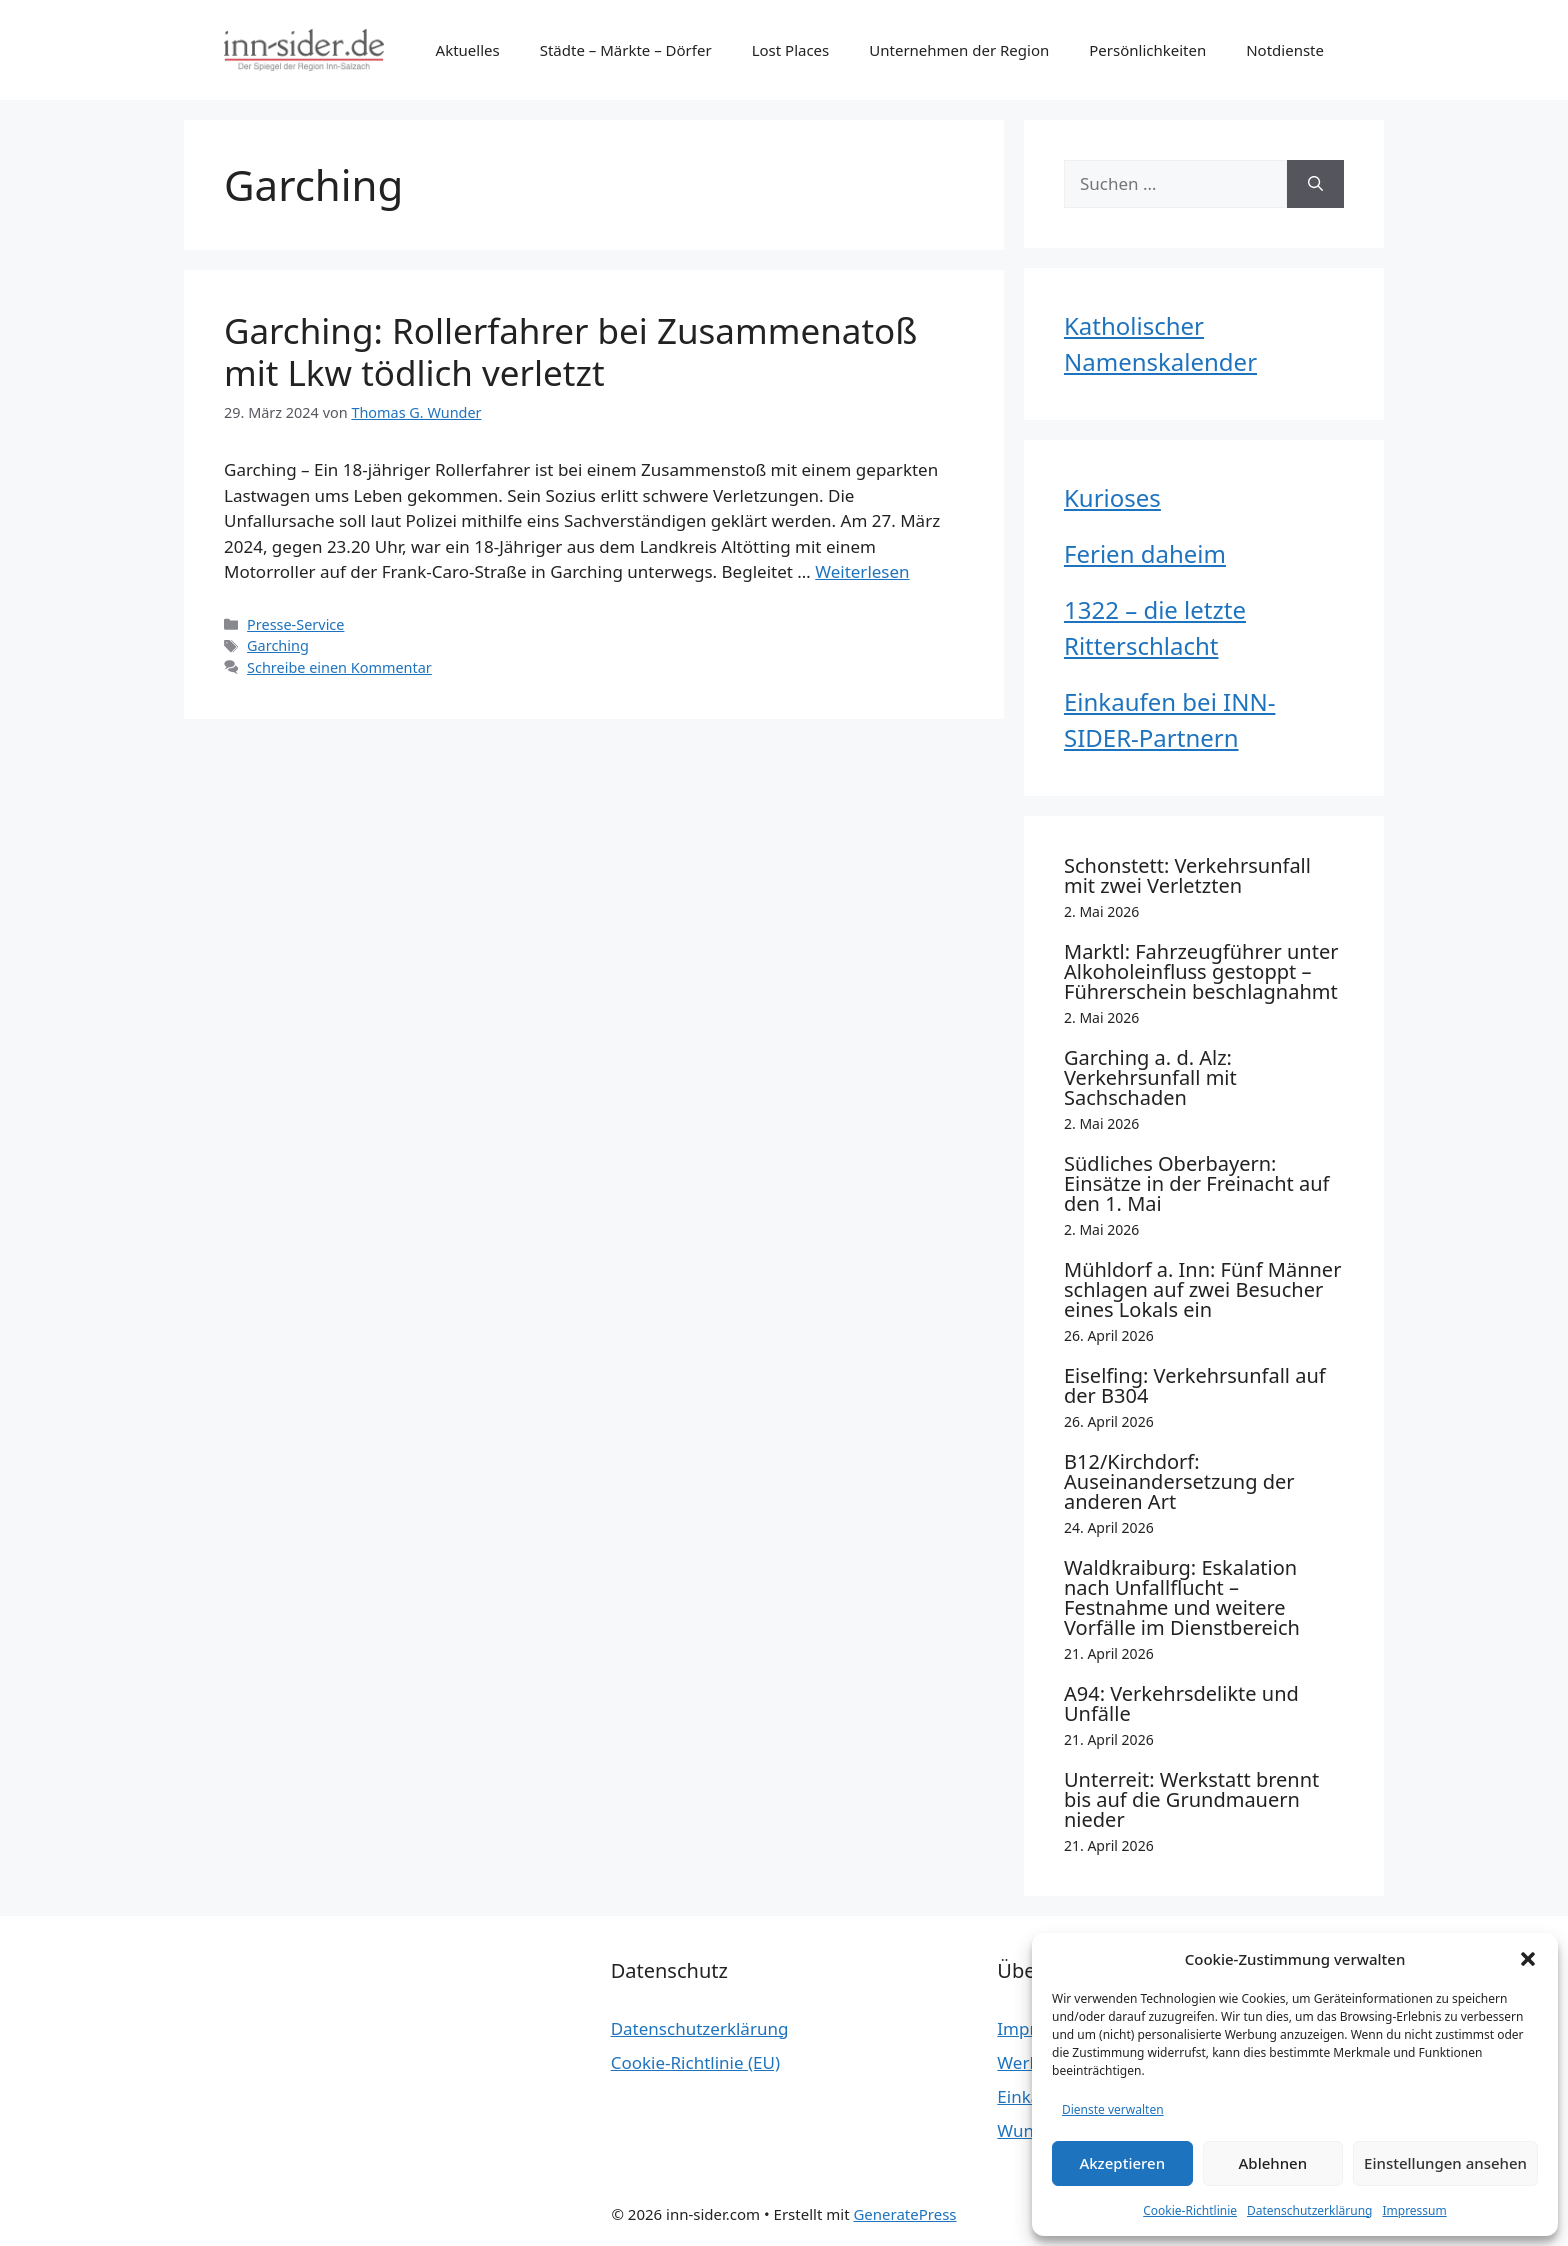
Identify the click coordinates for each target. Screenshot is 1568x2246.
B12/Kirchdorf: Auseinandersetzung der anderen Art (1179, 1481)
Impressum (1414, 2210)
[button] (1528, 1959)
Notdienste (1285, 50)
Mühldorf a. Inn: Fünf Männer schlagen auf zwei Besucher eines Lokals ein (1202, 1289)
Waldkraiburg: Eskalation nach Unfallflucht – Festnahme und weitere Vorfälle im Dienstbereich (1182, 1597)
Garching (278, 645)
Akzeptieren (1122, 2163)
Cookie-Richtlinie (1190, 2210)
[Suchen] (1315, 184)
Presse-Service (295, 624)
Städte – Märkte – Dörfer (626, 50)
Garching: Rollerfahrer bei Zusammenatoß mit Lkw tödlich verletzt (570, 351)
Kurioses (1112, 497)
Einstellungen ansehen (1445, 2163)
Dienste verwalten (1113, 2109)
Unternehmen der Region (959, 50)
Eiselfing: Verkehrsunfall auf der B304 (1195, 1385)
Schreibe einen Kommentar (339, 667)
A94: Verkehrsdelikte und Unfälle (1181, 1703)
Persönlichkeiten (1147, 50)
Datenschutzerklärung (1309, 2210)
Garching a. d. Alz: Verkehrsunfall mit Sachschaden (1150, 1077)
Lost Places (791, 50)
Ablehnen (1273, 2163)
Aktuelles (468, 50)
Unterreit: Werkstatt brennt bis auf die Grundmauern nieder (1191, 1799)
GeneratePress (904, 2214)
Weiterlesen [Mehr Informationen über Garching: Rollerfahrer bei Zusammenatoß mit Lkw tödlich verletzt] (862, 571)
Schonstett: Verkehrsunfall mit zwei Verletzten (1187, 875)
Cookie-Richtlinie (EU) (695, 2062)
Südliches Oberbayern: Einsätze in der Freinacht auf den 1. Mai (1196, 1183)
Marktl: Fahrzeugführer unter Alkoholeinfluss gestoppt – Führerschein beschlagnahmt (1201, 971)
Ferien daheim (1145, 553)
